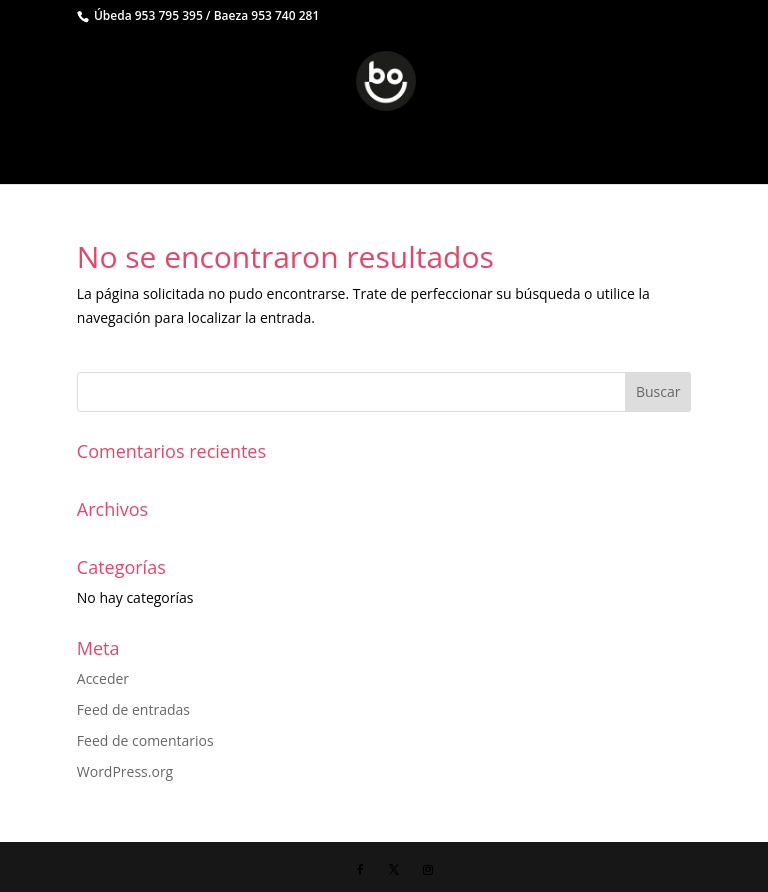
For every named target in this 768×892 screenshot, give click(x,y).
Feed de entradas (133, 709)
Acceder (103, 678)
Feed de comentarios (145, 740)
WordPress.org (125, 771)
